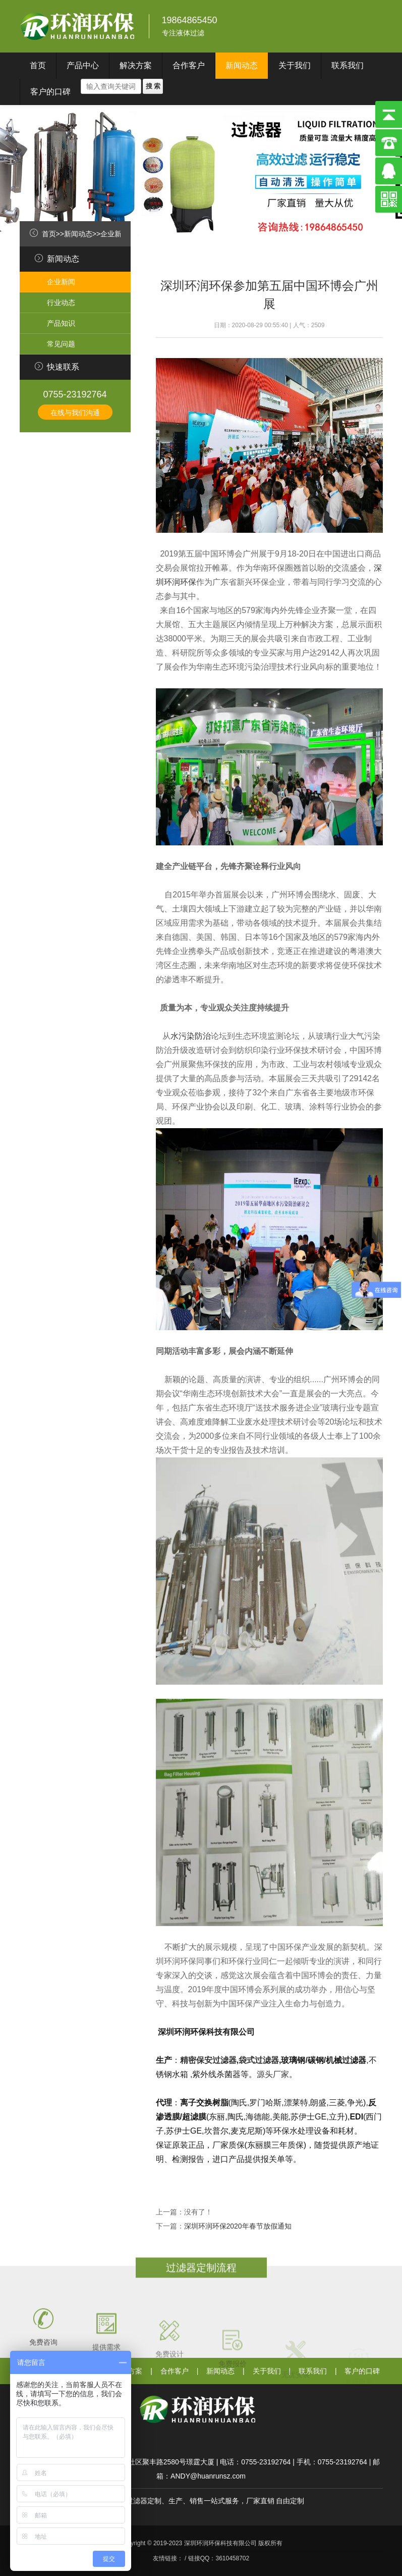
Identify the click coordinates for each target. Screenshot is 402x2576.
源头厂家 (273, 2074)
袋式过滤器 (259, 2060)
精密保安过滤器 (208, 2060)
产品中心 (83, 65)
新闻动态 (241, 65)
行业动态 (61, 302)
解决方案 (136, 65)
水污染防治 (190, 1036)
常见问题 (61, 344)
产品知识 (61, 323)
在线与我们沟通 (75, 413)
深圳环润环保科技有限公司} (78, 26)
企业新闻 (114, 234)
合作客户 (189, 65)
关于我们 (294, 65)
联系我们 (347, 65)
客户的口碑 (50, 91)
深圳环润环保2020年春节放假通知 (238, 2226)
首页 (38, 65)
